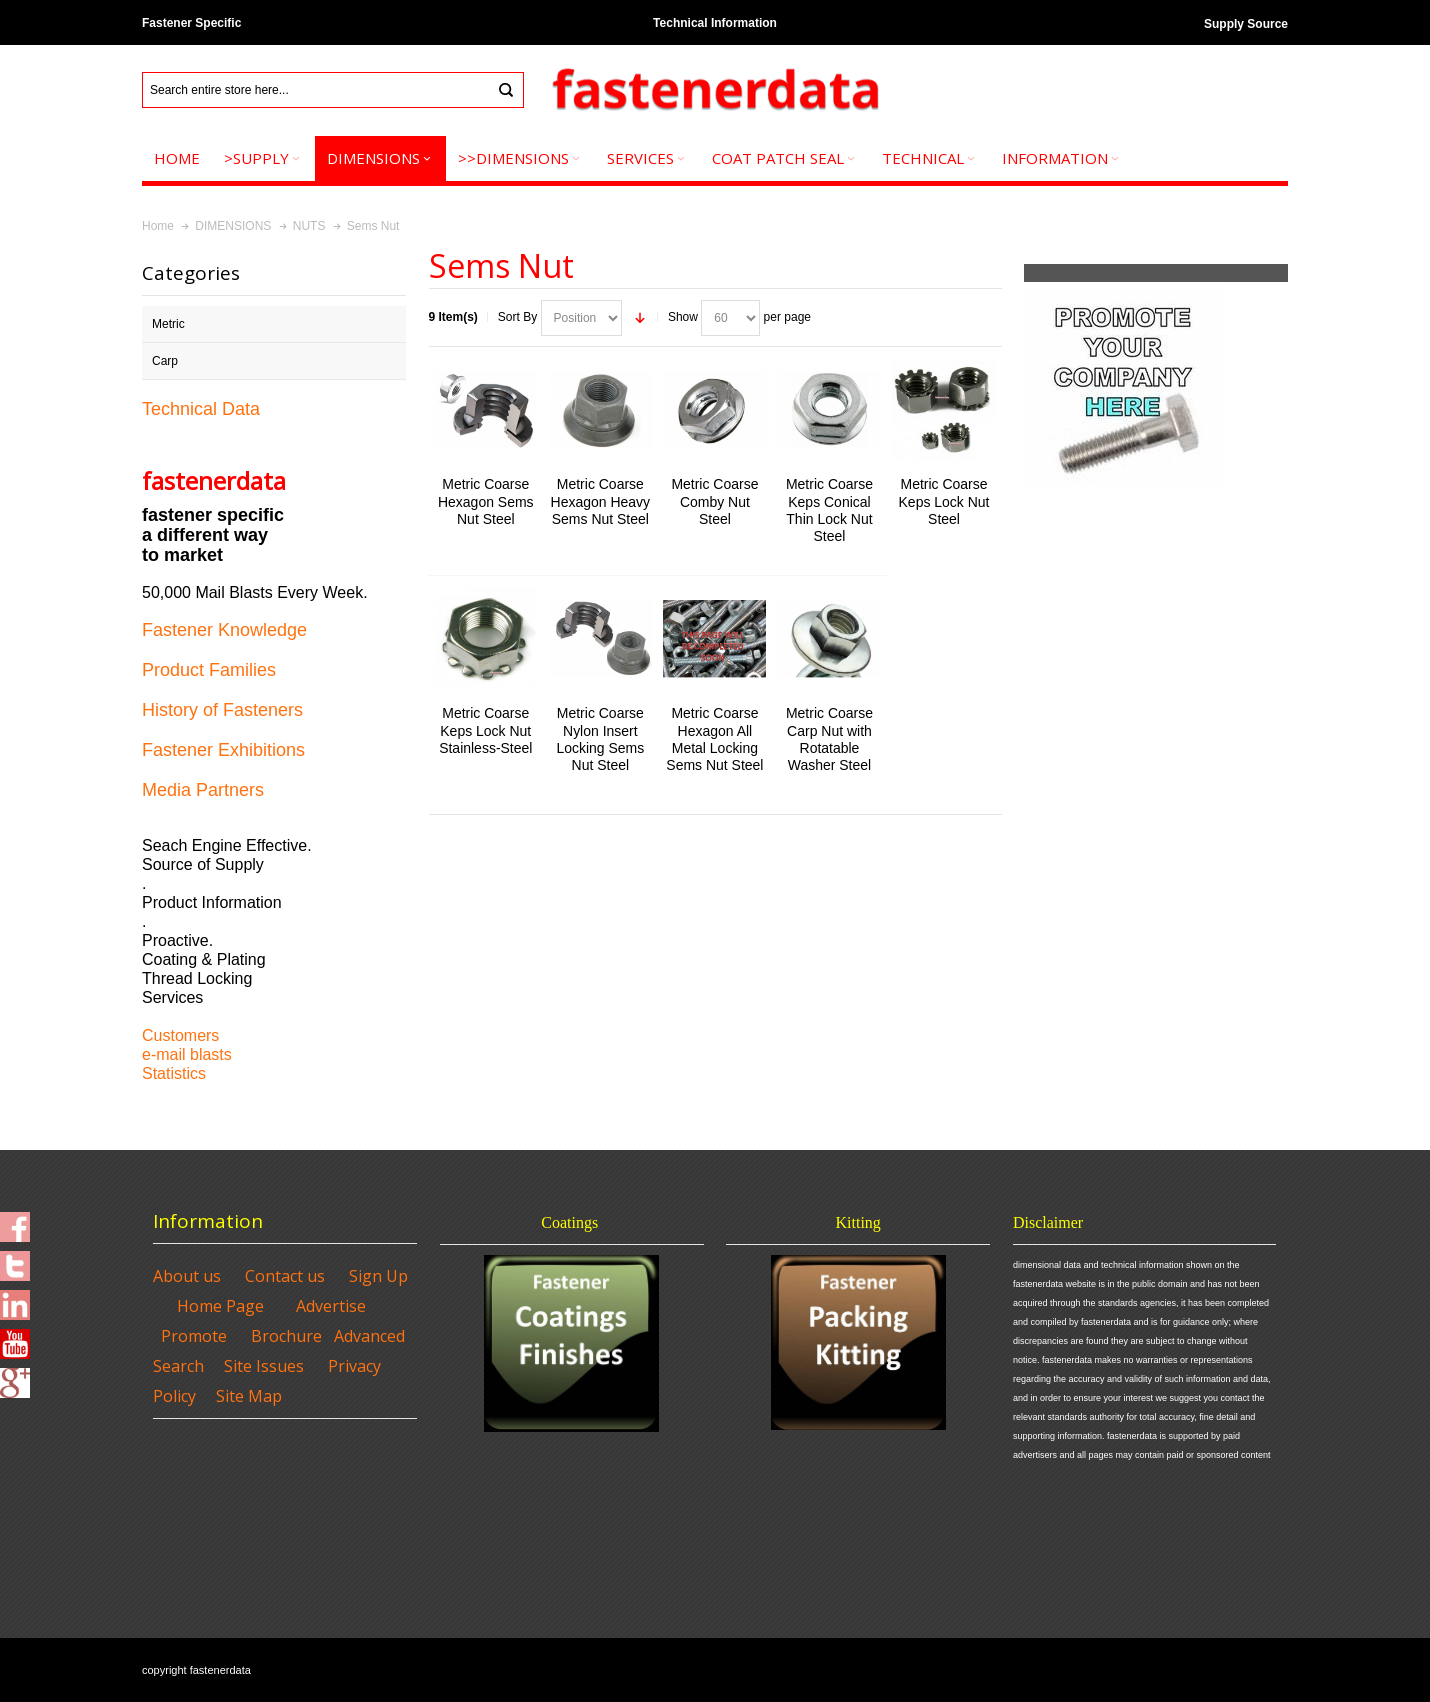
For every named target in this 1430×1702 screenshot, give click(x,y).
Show (683, 317)
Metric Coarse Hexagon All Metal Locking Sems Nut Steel (714, 739)
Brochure (286, 1336)
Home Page (220, 1306)
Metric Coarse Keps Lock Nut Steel (944, 501)
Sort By (517, 317)
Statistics (174, 1073)
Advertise (331, 1306)
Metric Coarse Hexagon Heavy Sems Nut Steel (601, 501)
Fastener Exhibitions (223, 750)
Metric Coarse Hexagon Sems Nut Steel (486, 501)
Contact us (285, 1276)
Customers (180, 1035)
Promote (194, 1336)
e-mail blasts (187, 1054)
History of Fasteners (222, 710)
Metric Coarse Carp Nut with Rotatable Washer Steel (829, 739)
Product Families (209, 670)
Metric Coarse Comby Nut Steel (714, 501)
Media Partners (203, 790)
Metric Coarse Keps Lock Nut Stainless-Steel (485, 730)
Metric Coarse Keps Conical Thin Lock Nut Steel (829, 510)
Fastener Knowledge (224, 630)
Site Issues (264, 1366)
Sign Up (378, 1276)
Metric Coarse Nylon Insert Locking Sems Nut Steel (600, 739)
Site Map (249, 1396)
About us (187, 1276)
